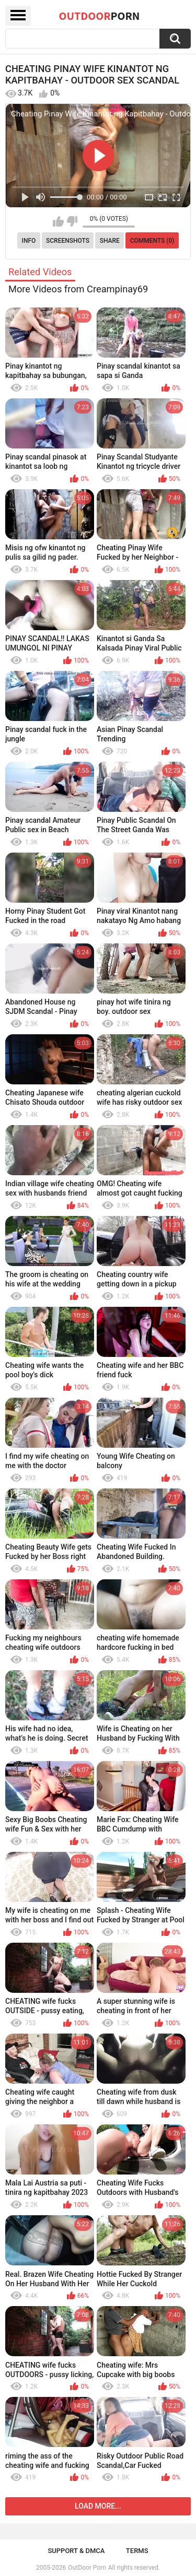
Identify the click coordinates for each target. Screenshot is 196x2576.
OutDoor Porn (87, 2567)
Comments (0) (152, 240)
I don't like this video (71, 221)
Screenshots (67, 240)
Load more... (98, 2506)
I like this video (58, 221)
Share (110, 240)
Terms (137, 2551)
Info (29, 240)
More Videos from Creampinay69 (78, 288)
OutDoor (99, 15)
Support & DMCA (76, 2551)
